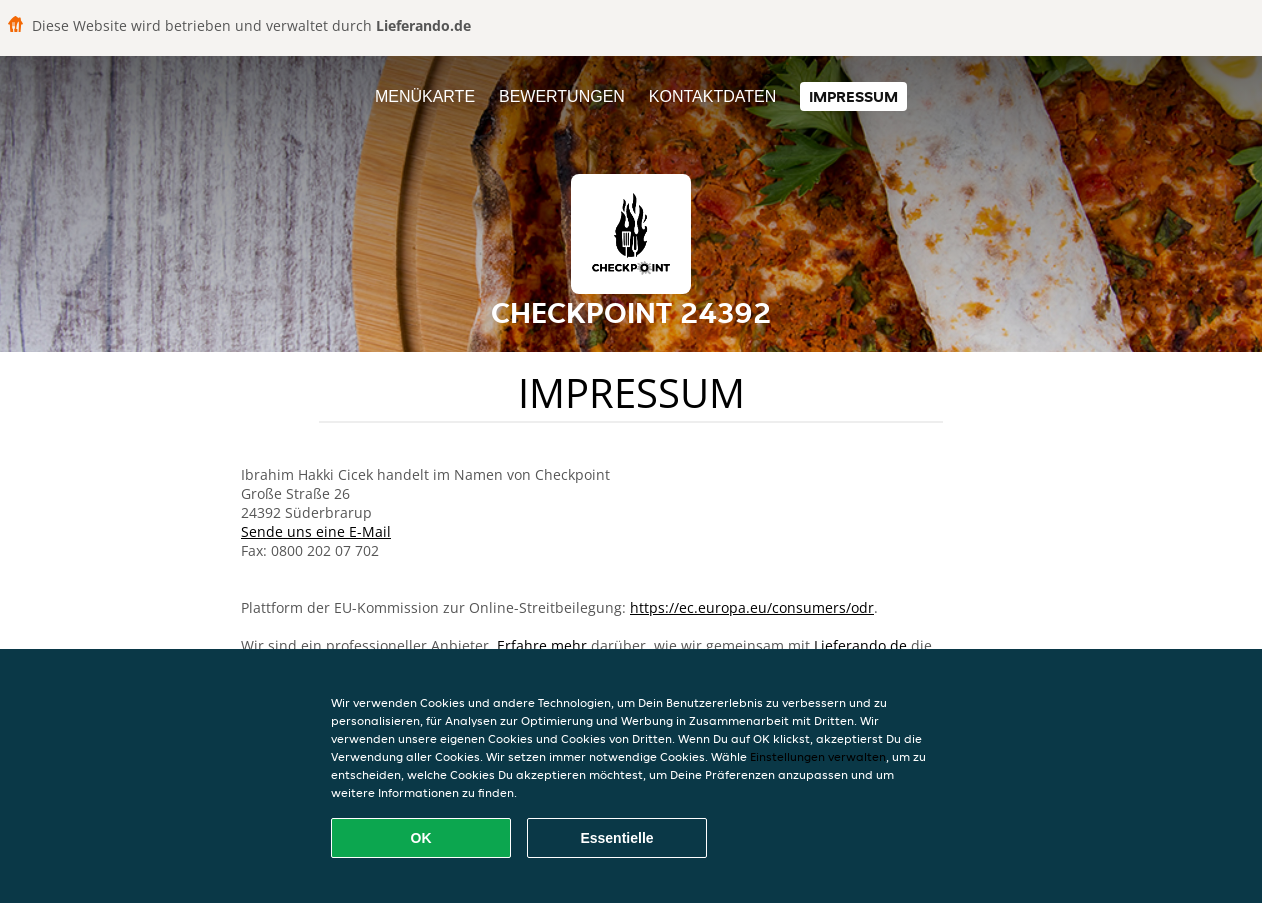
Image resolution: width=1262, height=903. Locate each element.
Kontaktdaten (712, 96)
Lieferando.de (860, 645)
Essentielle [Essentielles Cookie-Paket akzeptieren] (616, 838)
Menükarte (425, 96)
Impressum (853, 96)
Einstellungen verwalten (818, 756)
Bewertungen (562, 96)
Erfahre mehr (542, 645)
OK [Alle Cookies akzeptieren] (421, 838)
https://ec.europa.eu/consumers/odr (752, 607)
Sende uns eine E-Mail (316, 531)
